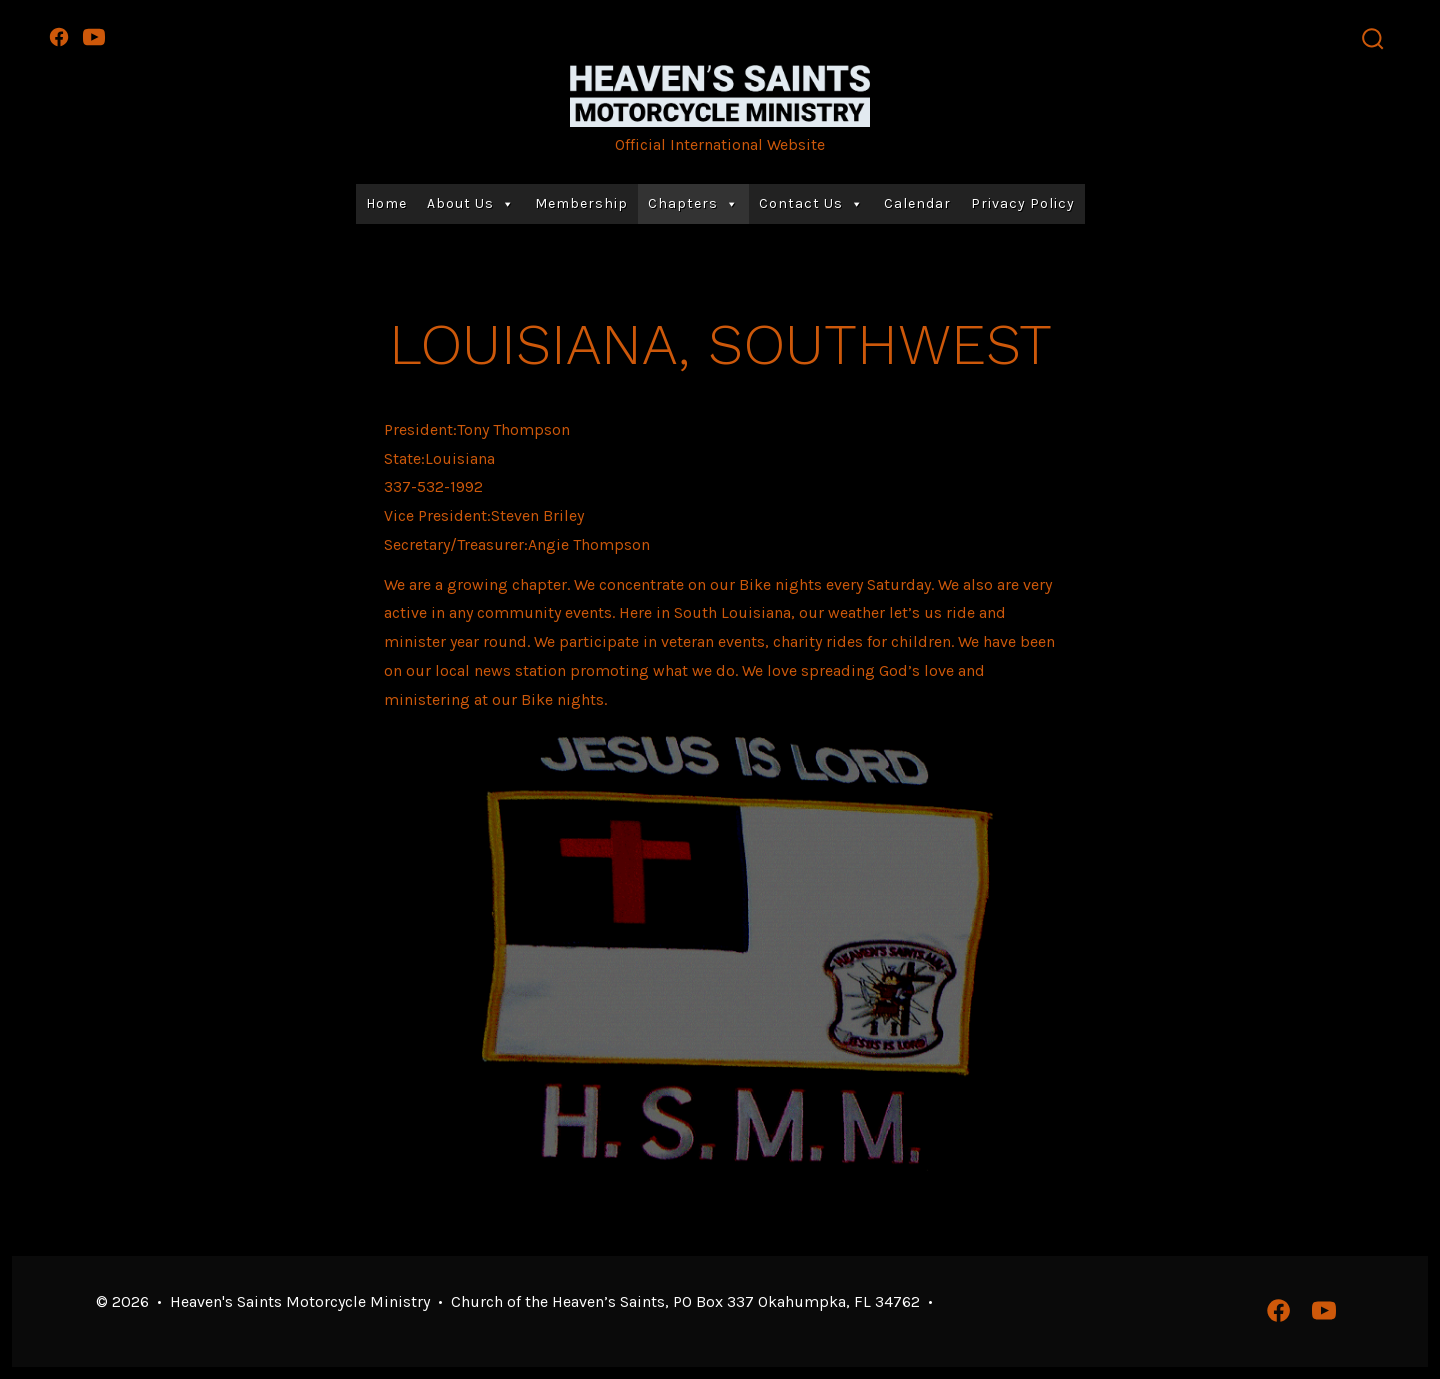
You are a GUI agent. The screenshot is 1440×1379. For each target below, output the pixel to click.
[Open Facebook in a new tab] (59, 37)
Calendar (917, 203)
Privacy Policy (1023, 203)
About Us (471, 204)
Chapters (693, 204)
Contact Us (811, 204)
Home (386, 203)
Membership (581, 203)
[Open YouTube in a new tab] (94, 37)
